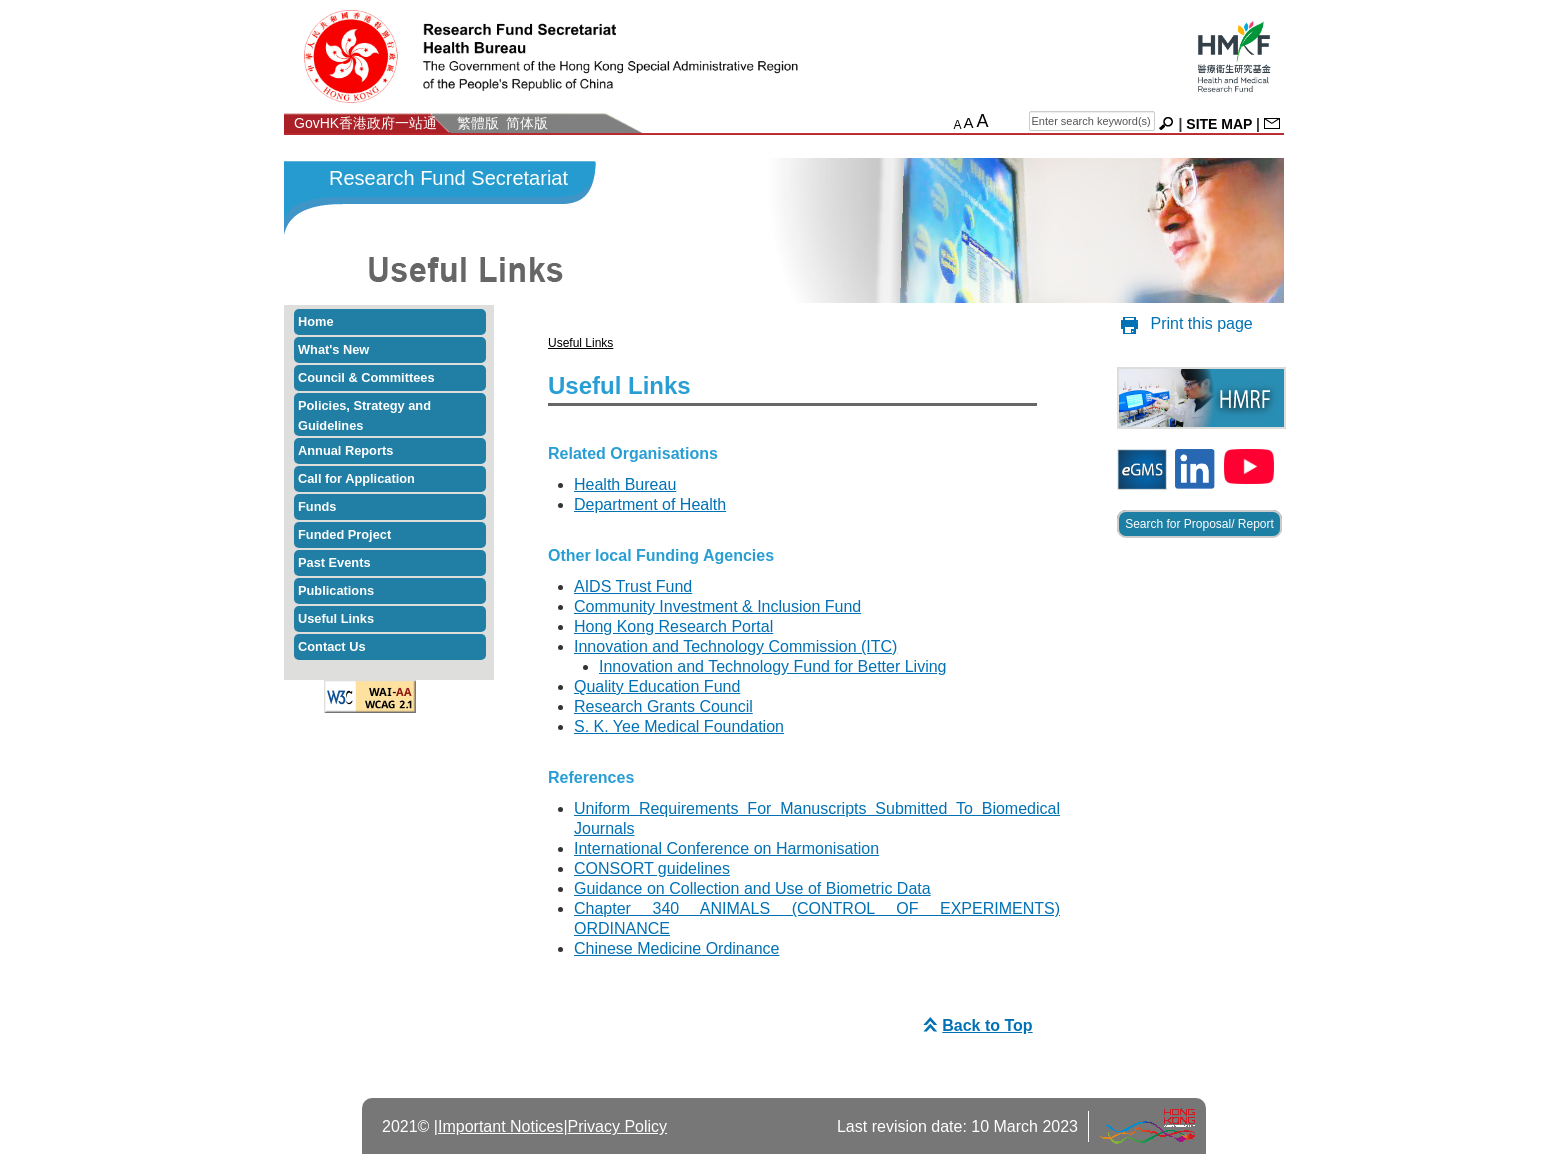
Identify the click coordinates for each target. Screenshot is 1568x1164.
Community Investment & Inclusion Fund (717, 606)
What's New (333, 349)
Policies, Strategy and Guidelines (364, 415)
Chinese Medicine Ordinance (676, 948)
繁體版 (478, 123)
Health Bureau (625, 484)
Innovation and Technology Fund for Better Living (773, 666)
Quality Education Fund (657, 686)
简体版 (527, 123)
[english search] (1092, 121)
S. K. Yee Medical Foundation (679, 726)
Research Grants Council (663, 706)
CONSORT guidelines (652, 868)
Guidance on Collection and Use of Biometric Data (752, 888)
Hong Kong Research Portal (673, 626)
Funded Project (344, 534)
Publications (336, 590)
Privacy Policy (618, 1126)
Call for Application (356, 478)
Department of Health (650, 504)
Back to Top (975, 1025)
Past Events (334, 562)
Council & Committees (366, 377)
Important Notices (500, 1126)
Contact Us (332, 646)
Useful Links (336, 618)
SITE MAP (1219, 124)
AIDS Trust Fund (633, 586)
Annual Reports (345, 450)
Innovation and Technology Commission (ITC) (735, 646)
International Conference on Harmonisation (726, 848)
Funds (317, 506)
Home (316, 321)
